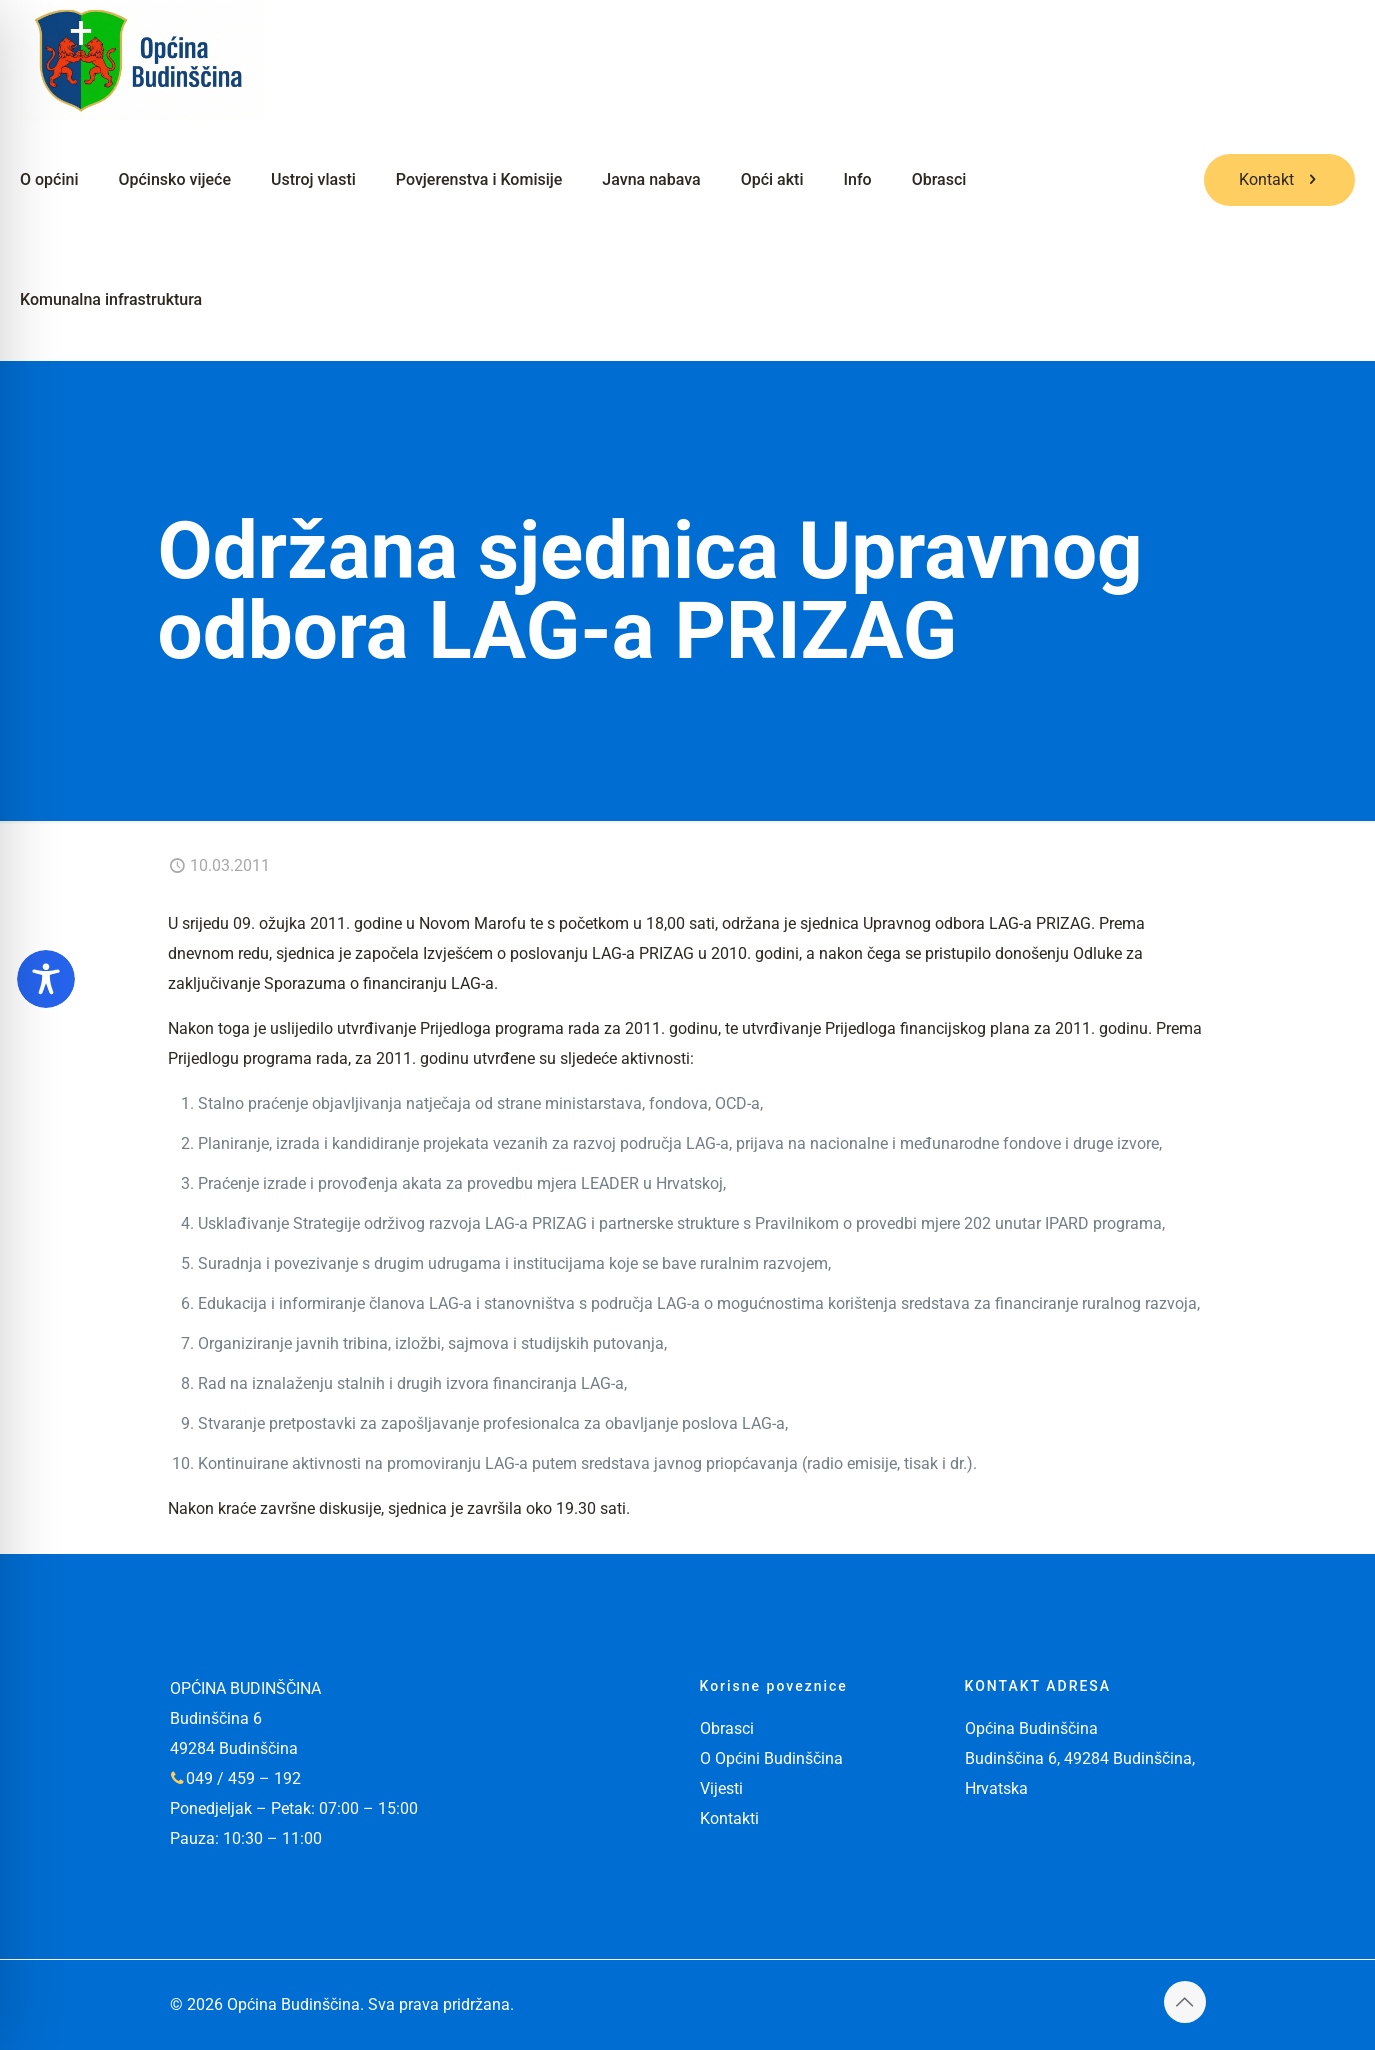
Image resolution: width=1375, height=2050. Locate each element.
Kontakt (1279, 179)
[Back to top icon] (1185, 2002)
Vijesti (721, 1788)
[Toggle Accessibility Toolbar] (46, 979)
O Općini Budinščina (771, 1758)
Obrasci (727, 1728)
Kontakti (729, 1818)
